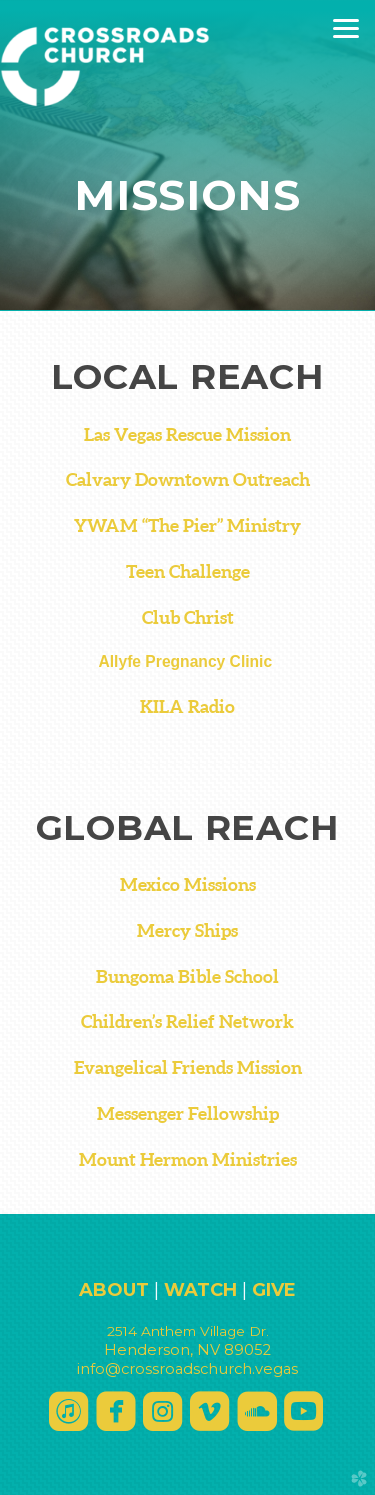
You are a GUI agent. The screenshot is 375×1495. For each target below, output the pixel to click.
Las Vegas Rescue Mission (187, 435)
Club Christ (188, 618)
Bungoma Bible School (187, 977)
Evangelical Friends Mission (188, 1068)
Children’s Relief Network (187, 1022)
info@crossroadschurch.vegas (187, 1369)
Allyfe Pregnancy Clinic (187, 661)
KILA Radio (187, 707)
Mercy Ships (187, 931)
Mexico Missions (188, 885)
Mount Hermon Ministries (188, 1160)
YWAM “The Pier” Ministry (187, 526)
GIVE (274, 1290)
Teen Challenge (188, 571)
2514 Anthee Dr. (188, 1331)
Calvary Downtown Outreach (188, 480)
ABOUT (114, 1290)
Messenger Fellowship (188, 1114)
